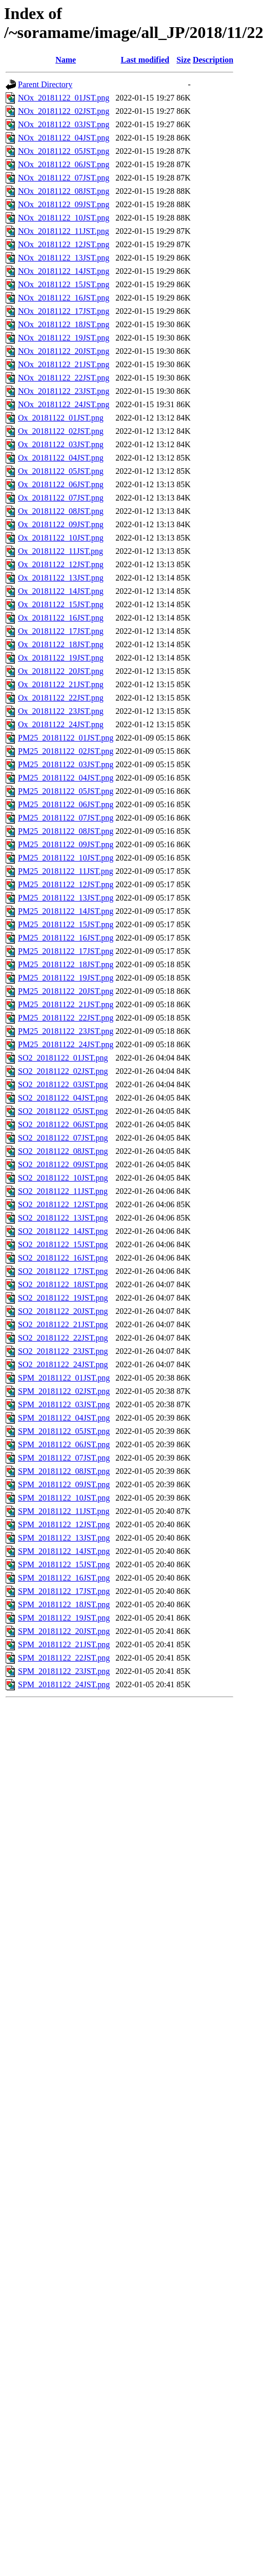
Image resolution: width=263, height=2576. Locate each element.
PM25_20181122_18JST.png (65, 964)
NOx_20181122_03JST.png (63, 124)
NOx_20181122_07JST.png (63, 177)
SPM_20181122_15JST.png (64, 1564)
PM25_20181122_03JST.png (65, 764)
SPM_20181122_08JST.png (64, 1471)
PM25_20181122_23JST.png (65, 1031)
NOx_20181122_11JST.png (63, 231)
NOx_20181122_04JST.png (63, 137)
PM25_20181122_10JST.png (65, 857)
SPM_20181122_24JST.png (64, 1684)
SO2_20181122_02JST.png (63, 1071)
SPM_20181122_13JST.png (64, 1537)
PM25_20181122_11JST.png (65, 871)
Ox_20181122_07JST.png (61, 497)
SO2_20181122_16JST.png (63, 1257)
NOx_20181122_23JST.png (63, 391)
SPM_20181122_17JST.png (64, 1591)
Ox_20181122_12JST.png (61, 564)
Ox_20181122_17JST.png (61, 631)
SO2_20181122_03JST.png (63, 1084)
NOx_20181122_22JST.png (63, 377)
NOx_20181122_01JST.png (63, 97)
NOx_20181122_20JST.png (63, 351)
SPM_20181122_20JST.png (64, 1631)
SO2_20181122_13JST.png (63, 1217)
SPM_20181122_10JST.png (64, 1497)
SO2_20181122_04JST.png (63, 1097)
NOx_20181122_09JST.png (63, 204)
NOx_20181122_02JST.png (63, 111)
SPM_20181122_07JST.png (64, 1457)
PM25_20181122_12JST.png (65, 884)
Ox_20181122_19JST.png (61, 657)
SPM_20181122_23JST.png (64, 1671)
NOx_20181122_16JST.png (63, 297)
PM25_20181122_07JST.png (65, 817)
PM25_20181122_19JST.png (65, 977)
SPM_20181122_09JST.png (64, 1484)
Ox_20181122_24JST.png (61, 724)
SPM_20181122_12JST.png (64, 1524)
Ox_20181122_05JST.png (61, 471)
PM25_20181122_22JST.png (65, 1017)
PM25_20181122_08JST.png (65, 831)
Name (65, 59)
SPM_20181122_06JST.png (64, 1444)
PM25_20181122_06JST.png (65, 804)
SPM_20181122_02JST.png (64, 1391)
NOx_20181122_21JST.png (63, 364)
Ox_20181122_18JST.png (61, 644)
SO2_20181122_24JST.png (63, 1364)
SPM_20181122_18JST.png (64, 1604)
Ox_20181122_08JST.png (61, 511)
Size (183, 59)
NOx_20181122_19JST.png (63, 337)
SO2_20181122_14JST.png (63, 1231)
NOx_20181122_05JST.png (63, 151)
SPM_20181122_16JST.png (64, 1577)
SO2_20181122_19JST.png (63, 1297)
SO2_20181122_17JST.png (63, 1271)
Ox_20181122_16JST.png (61, 617)
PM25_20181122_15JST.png (65, 924)
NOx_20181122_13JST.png (63, 257)
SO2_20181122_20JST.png (63, 1311)
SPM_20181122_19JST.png (64, 1617)
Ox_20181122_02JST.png (61, 431)
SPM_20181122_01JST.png (64, 1377)
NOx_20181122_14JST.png (63, 271)
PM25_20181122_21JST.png (65, 1004)
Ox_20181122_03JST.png (61, 444)
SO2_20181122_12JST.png (63, 1204)
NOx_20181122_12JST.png (63, 244)
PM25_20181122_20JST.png (65, 991)
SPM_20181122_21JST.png (64, 1644)
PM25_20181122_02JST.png (65, 751)
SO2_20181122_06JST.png (63, 1124)
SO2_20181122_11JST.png (63, 1191)
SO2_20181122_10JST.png (63, 1177)
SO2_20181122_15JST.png (63, 1244)
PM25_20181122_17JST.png (65, 951)
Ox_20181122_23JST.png (61, 711)
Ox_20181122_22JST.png (61, 697)
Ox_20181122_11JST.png (60, 551)
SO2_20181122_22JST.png (63, 1337)
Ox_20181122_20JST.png (61, 671)
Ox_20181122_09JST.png (61, 524)
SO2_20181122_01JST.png (63, 1057)
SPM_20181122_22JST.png (64, 1657)
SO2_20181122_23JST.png (63, 1351)
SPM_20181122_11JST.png (64, 1511)
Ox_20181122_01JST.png (61, 417)
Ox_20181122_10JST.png (61, 537)
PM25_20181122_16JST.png (65, 937)
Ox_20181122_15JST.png (61, 604)
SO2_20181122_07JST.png (63, 1137)
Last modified (144, 59)
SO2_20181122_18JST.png (63, 1284)
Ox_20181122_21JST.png (61, 684)
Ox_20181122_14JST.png (61, 591)
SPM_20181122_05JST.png (64, 1431)
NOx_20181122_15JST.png (63, 284)
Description (213, 59)
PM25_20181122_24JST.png (65, 1044)
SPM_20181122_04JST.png (64, 1417)
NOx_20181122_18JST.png (63, 324)
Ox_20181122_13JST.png (61, 577)
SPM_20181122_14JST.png (64, 1551)
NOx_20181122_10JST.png (63, 217)
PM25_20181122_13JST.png (65, 897)
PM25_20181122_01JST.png (65, 737)
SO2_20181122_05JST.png (63, 1111)
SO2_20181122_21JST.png (63, 1324)
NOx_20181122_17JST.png (63, 311)
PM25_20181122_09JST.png (65, 844)
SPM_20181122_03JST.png (64, 1404)
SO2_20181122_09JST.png (63, 1164)
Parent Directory (45, 84)
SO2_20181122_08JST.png (63, 1151)
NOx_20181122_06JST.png (63, 164)
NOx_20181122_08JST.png (63, 191)
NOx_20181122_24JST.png (63, 404)
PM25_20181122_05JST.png (65, 791)
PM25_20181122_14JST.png (65, 911)
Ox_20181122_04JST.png (61, 457)
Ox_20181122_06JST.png (61, 484)
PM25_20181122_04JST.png (65, 777)
